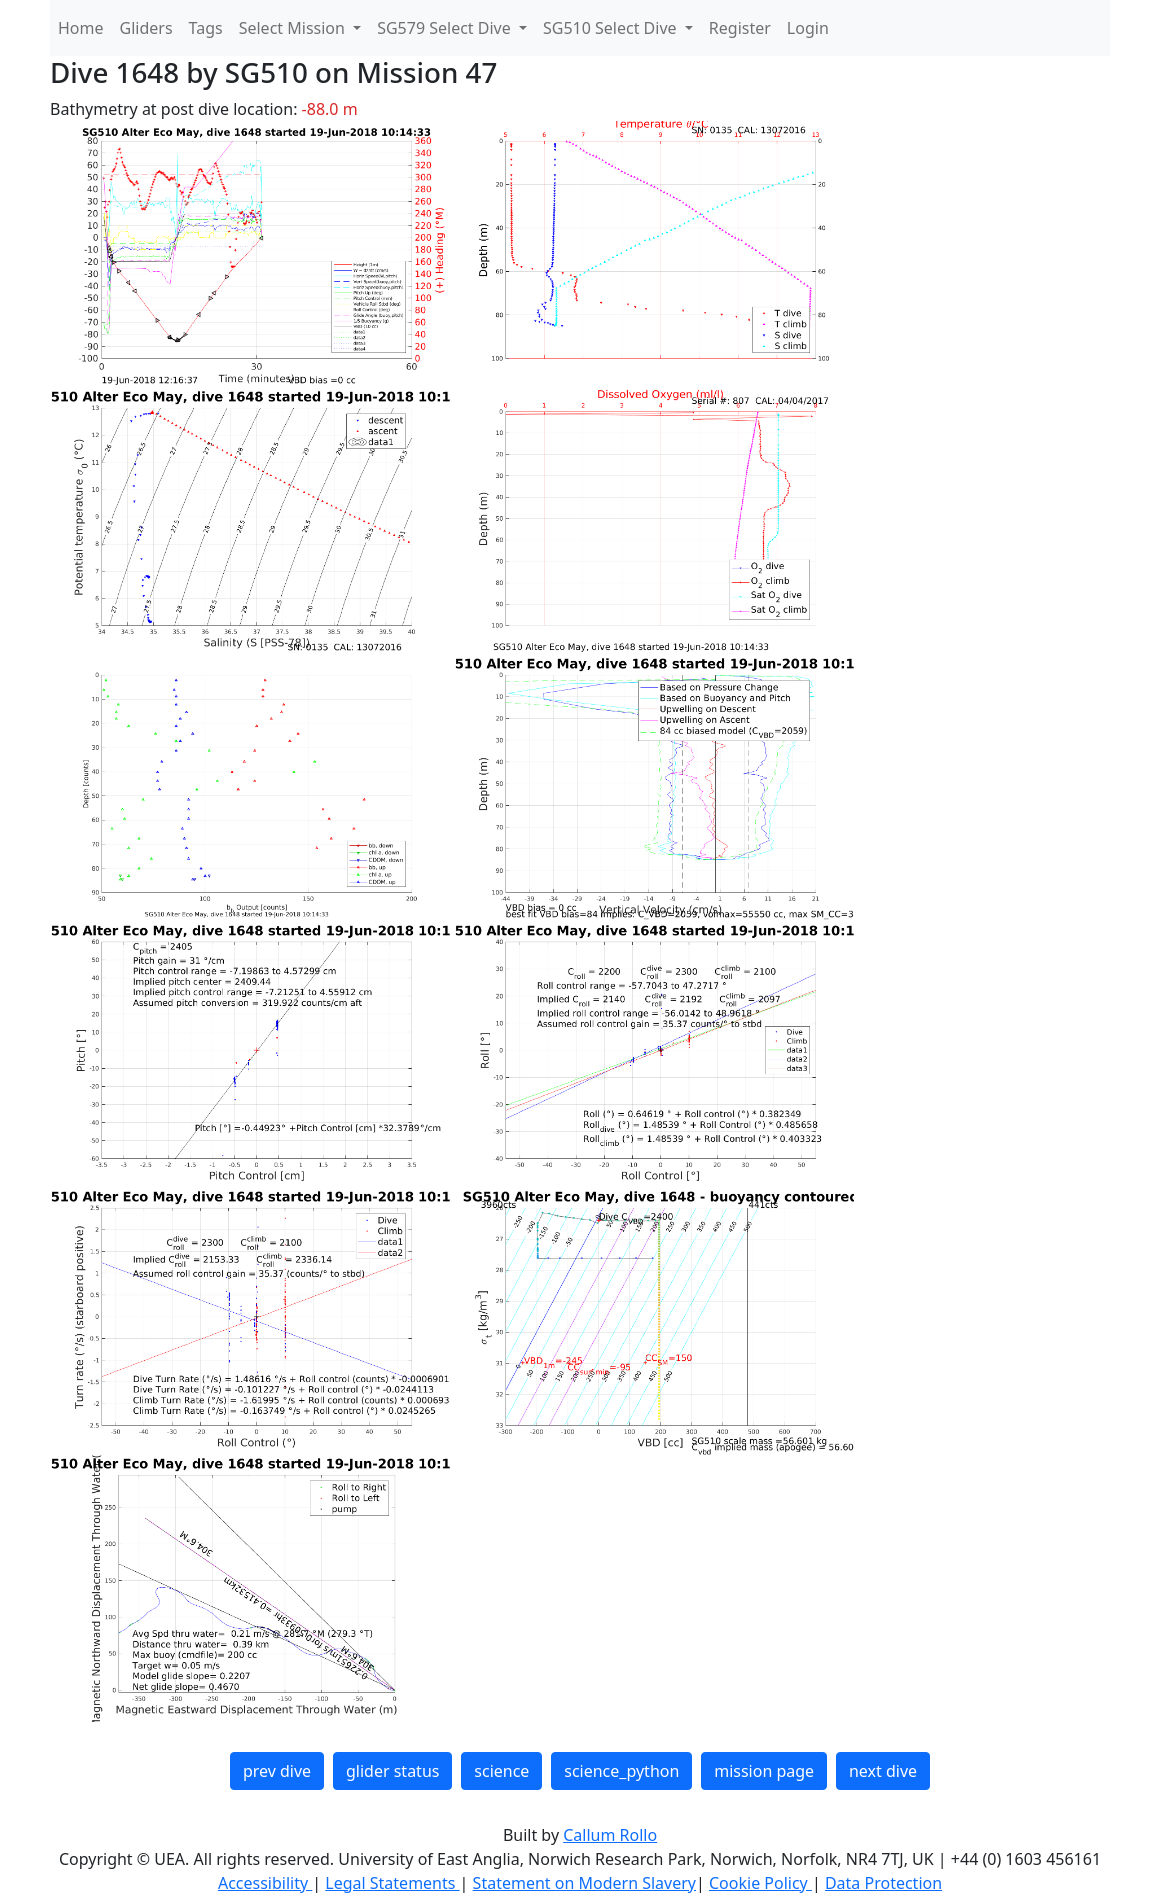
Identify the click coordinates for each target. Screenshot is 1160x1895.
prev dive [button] (277, 1771)
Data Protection (883, 1883)
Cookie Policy (760, 1883)
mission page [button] (764, 1771)
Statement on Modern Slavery (584, 1883)
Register (740, 28)
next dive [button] (883, 1771)
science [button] (501, 1771)
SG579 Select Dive (446, 28)
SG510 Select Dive (612, 28)
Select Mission (294, 28)
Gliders (146, 28)
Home (81, 28)
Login (808, 28)
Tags (206, 28)
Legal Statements (392, 1883)
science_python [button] (621, 1771)
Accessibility (265, 1883)
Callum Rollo (610, 1835)
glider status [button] (392, 1771)
